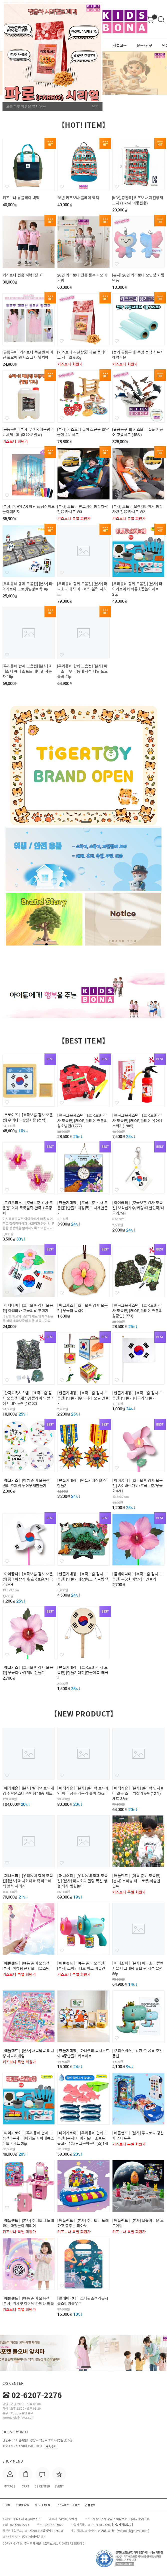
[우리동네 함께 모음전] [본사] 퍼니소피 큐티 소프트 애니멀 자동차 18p (27, 671)
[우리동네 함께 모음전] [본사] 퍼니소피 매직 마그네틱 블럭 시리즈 (82, 589)
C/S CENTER (13, 2383)
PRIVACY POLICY (68, 2505)
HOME (6, 2505)
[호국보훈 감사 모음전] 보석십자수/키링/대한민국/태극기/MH (138, 1208)
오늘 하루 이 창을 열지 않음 (26, 106)
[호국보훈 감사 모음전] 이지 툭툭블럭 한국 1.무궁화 (27, 1208)
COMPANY (23, 2505)
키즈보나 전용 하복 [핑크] (22, 275)
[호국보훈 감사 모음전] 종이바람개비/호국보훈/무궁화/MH (137, 1485)
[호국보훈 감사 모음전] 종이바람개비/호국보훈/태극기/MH (27, 1579)
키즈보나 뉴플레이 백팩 (21, 198)
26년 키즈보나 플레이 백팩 (78, 198)
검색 (161, 19)
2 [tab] (89, 822)
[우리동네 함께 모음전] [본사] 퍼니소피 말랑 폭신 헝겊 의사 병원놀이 (82, 1881)
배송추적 (51, 2446)
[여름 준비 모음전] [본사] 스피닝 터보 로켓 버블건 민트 (136, 1881)
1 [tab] (81, 822)
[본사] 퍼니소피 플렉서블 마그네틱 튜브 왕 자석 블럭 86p (138, 1968)
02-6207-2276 (32, 2394)
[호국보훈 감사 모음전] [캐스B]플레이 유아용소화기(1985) (137, 1120)
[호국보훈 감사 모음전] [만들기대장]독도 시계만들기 (82, 1208)
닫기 (95, 106)
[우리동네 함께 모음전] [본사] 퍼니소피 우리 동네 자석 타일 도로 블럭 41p (82, 671)
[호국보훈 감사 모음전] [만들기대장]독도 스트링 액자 (83, 1579)
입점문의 (90, 2505)
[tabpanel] (83, 765)
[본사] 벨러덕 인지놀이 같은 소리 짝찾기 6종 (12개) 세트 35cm (138, 1793)
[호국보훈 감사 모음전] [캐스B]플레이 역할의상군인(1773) (137, 1310)
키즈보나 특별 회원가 (74, 518)
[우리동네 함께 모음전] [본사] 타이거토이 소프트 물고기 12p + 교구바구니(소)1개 (82, 2138)
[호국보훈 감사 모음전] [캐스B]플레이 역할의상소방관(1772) (82, 1120)
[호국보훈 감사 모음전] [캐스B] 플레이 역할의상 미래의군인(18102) (28, 1398)
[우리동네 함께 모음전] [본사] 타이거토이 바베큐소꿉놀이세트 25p (137, 589)
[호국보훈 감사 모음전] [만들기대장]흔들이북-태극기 (82, 1672)
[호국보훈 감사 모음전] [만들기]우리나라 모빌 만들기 (83, 1398)
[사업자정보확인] (122, 2525)
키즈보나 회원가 (70, 364)
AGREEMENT (43, 2505)
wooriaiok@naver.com (133, 2531)
